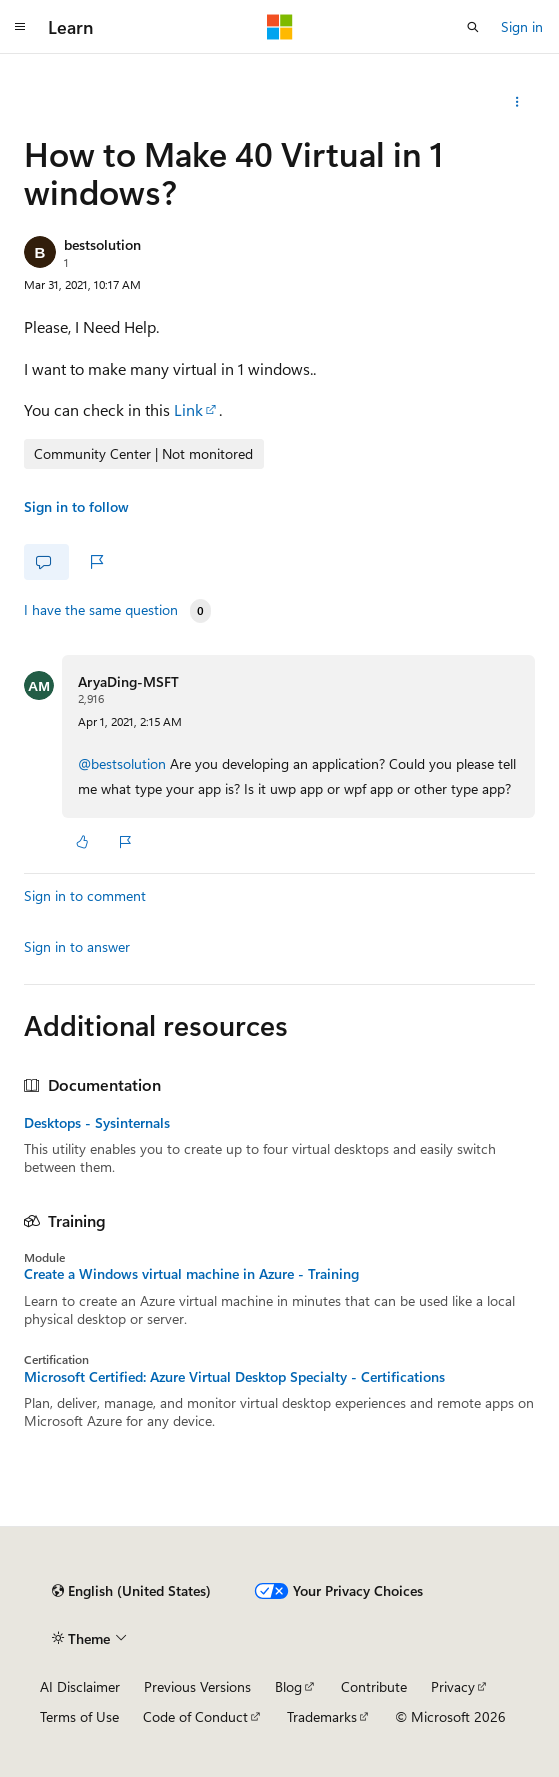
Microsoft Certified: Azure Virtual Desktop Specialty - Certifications (234, 1377)
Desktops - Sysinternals (97, 1123)
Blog (288, 1686)
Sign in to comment (85, 895)
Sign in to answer (77, 946)
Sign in (522, 26)
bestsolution (102, 244)
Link (188, 409)
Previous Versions (197, 1686)
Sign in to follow (76, 506)
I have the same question (101, 610)
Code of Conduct (195, 1716)
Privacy (453, 1686)
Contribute (374, 1686)
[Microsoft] (280, 27)
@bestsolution (124, 763)
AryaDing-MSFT (128, 681)
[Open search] (473, 27)
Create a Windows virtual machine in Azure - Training (191, 1274)
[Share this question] (517, 102)
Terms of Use (79, 1716)
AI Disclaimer (80, 1686)
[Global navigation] (20, 27)
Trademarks (322, 1716)
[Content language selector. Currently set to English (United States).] (131, 1591)
